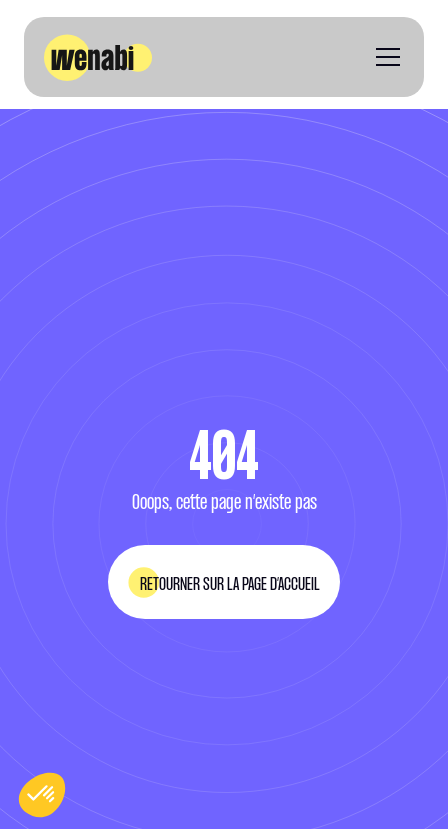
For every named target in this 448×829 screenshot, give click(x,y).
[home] (98, 57)
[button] (384, 57)
